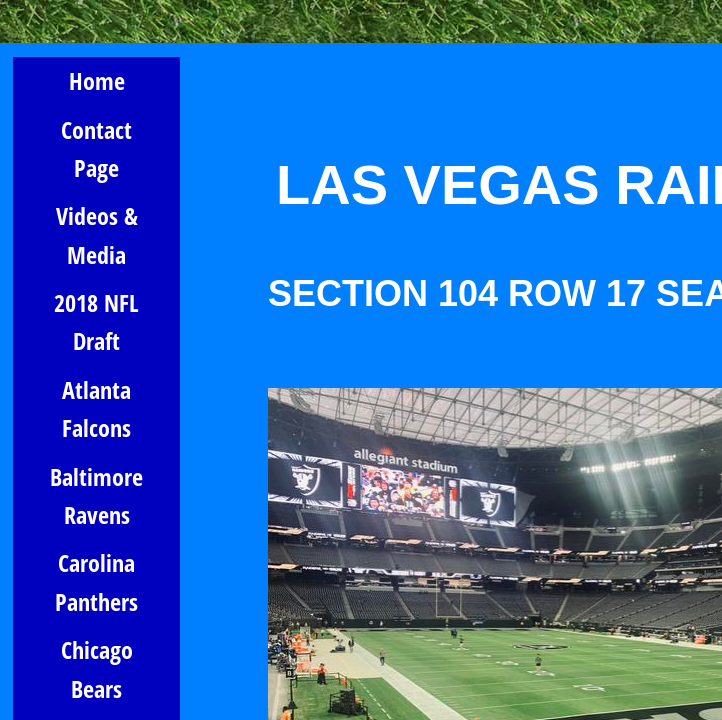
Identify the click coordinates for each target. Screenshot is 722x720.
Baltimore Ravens (96, 495)
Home (97, 80)
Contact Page (96, 148)
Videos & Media (97, 234)
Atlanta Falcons (96, 408)
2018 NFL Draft (96, 321)
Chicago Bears (97, 668)
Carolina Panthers (96, 581)
